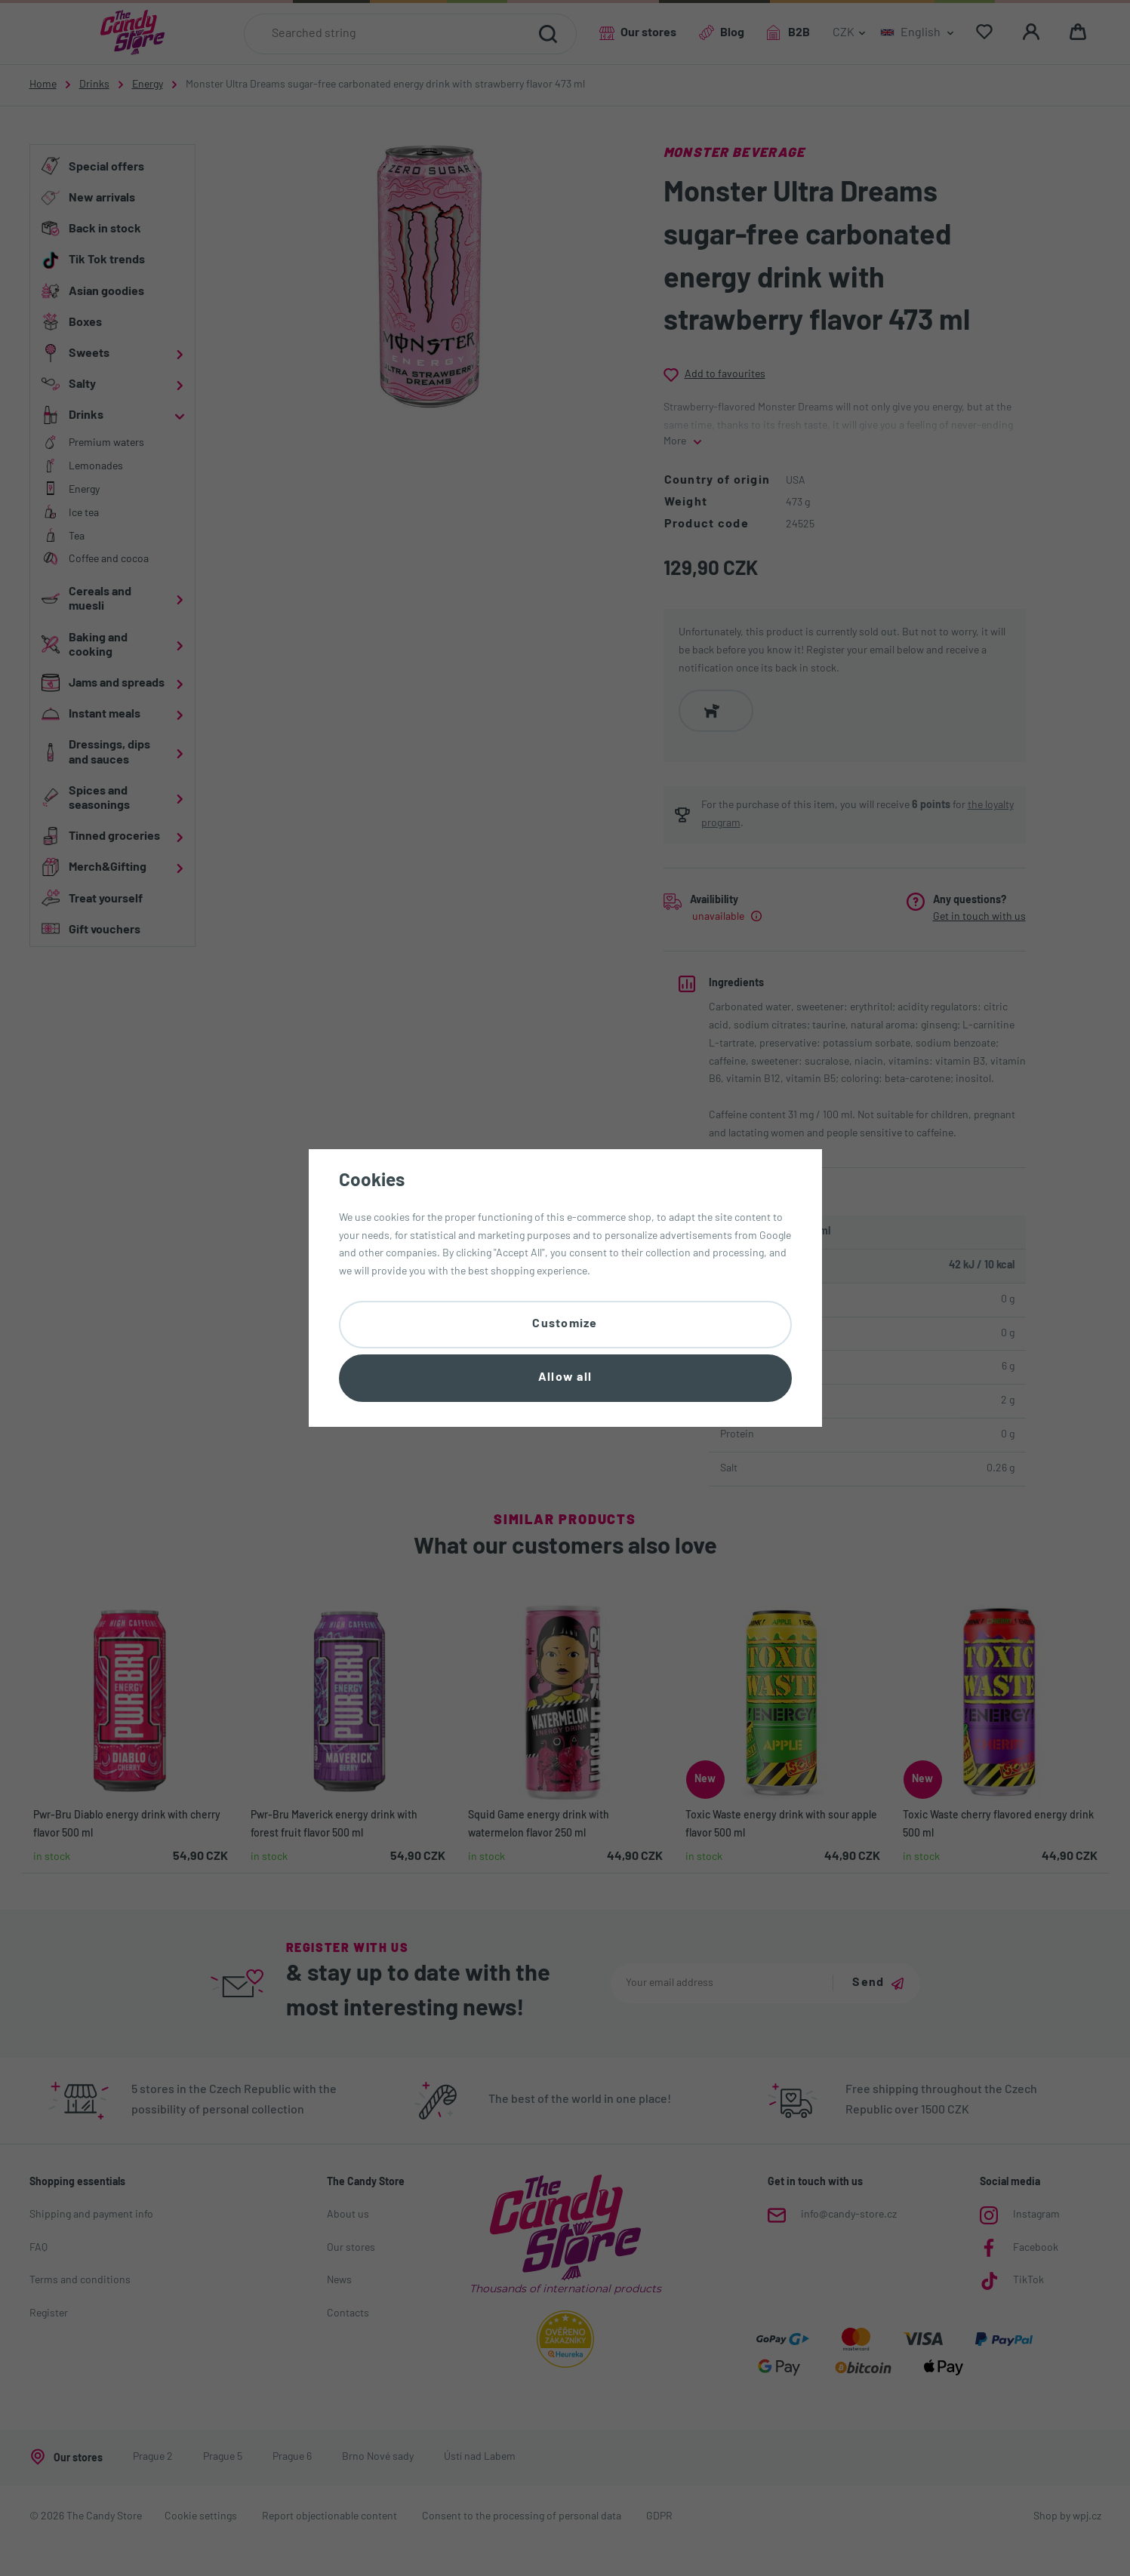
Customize (565, 1324)
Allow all (565, 1378)
